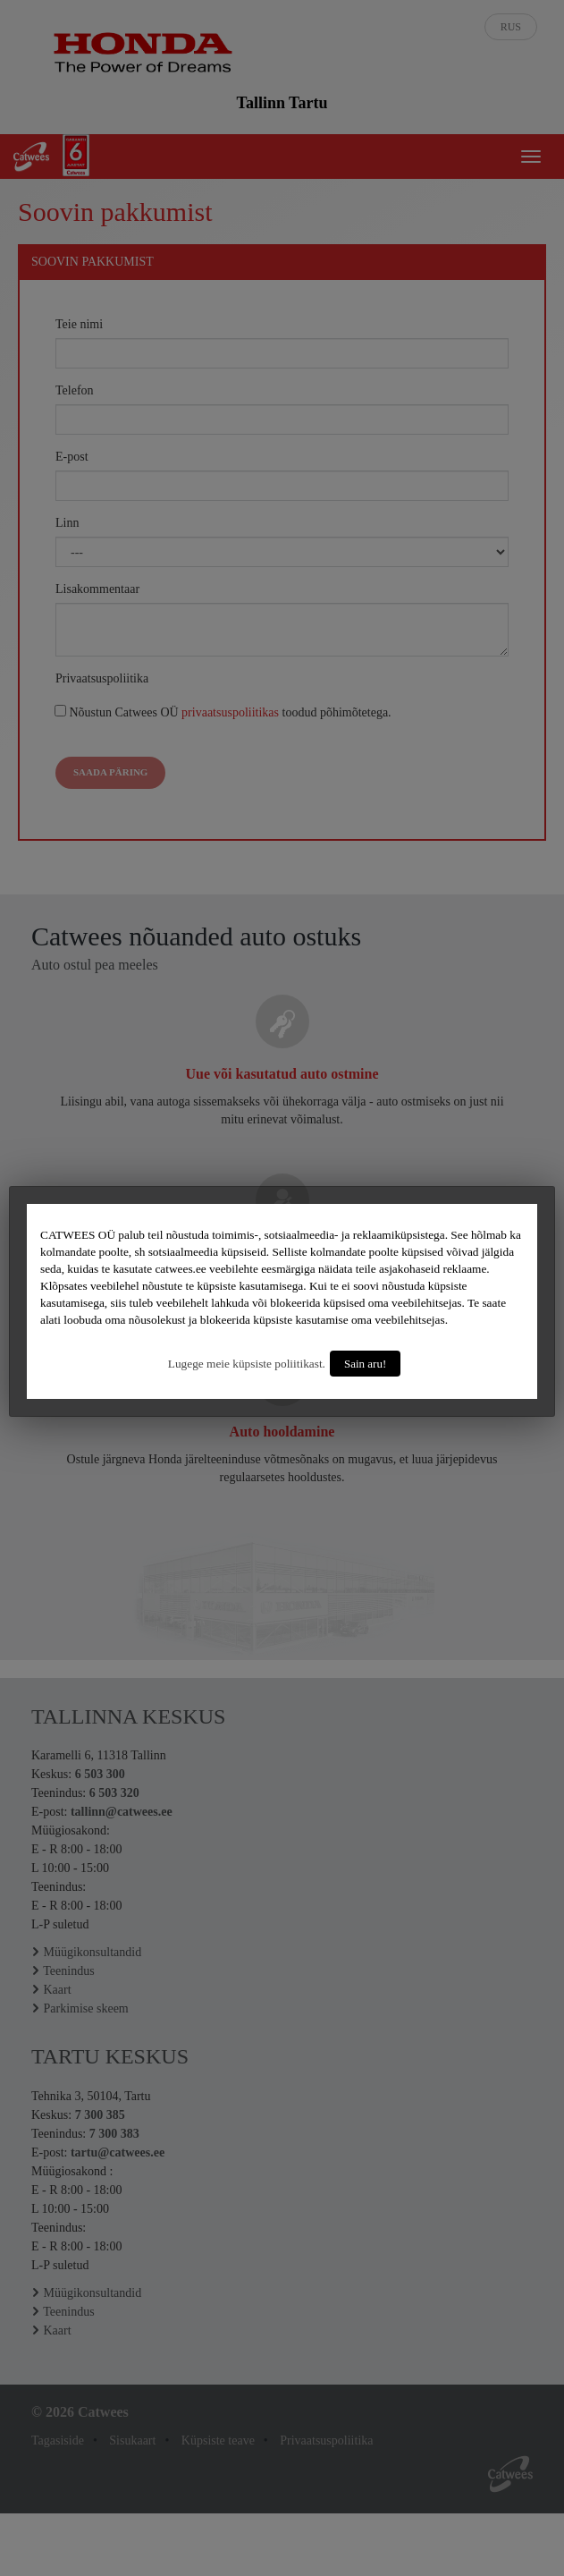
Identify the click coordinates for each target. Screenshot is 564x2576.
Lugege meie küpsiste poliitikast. (246, 1363)
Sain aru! (365, 1363)
